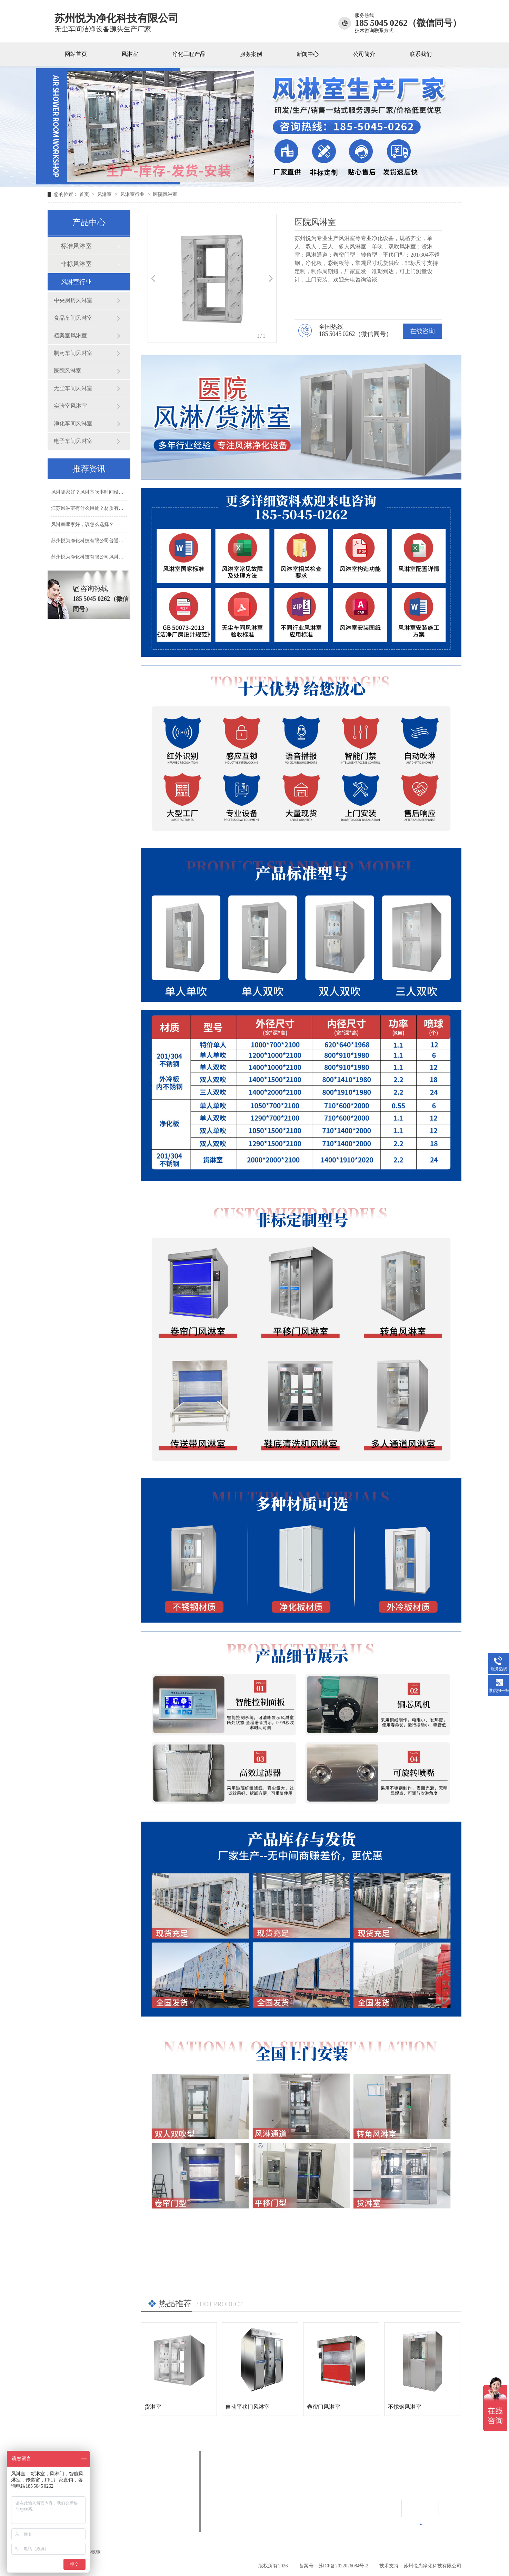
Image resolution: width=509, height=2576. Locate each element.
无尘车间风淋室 (73, 388)
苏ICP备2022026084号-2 (343, 2565)
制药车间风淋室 (73, 353)
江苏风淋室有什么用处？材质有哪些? (90, 519)
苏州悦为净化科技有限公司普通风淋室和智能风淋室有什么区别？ (121, 551)
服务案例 (251, 54)
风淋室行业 (133, 194)
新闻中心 (308, 54)
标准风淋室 (76, 245)
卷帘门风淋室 (323, 2407)
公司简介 (364, 54)
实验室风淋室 (70, 406)
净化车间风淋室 (73, 423)
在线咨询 (422, 331)
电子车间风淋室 (73, 441)
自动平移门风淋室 (248, 2407)
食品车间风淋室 (73, 318)
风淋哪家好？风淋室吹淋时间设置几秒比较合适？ (104, 503)
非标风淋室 (76, 263)
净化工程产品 (189, 54)
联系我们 (421, 54)
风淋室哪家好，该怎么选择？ (82, 535)
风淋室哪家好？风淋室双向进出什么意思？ (97, 486)
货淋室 (152, 2407)
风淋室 (129, 54)
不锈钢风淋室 (404, 2407)
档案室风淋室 (70, 335)
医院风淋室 (165, 194)
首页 (84, 194)
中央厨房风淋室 (73, 300)
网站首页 (76, 54)
